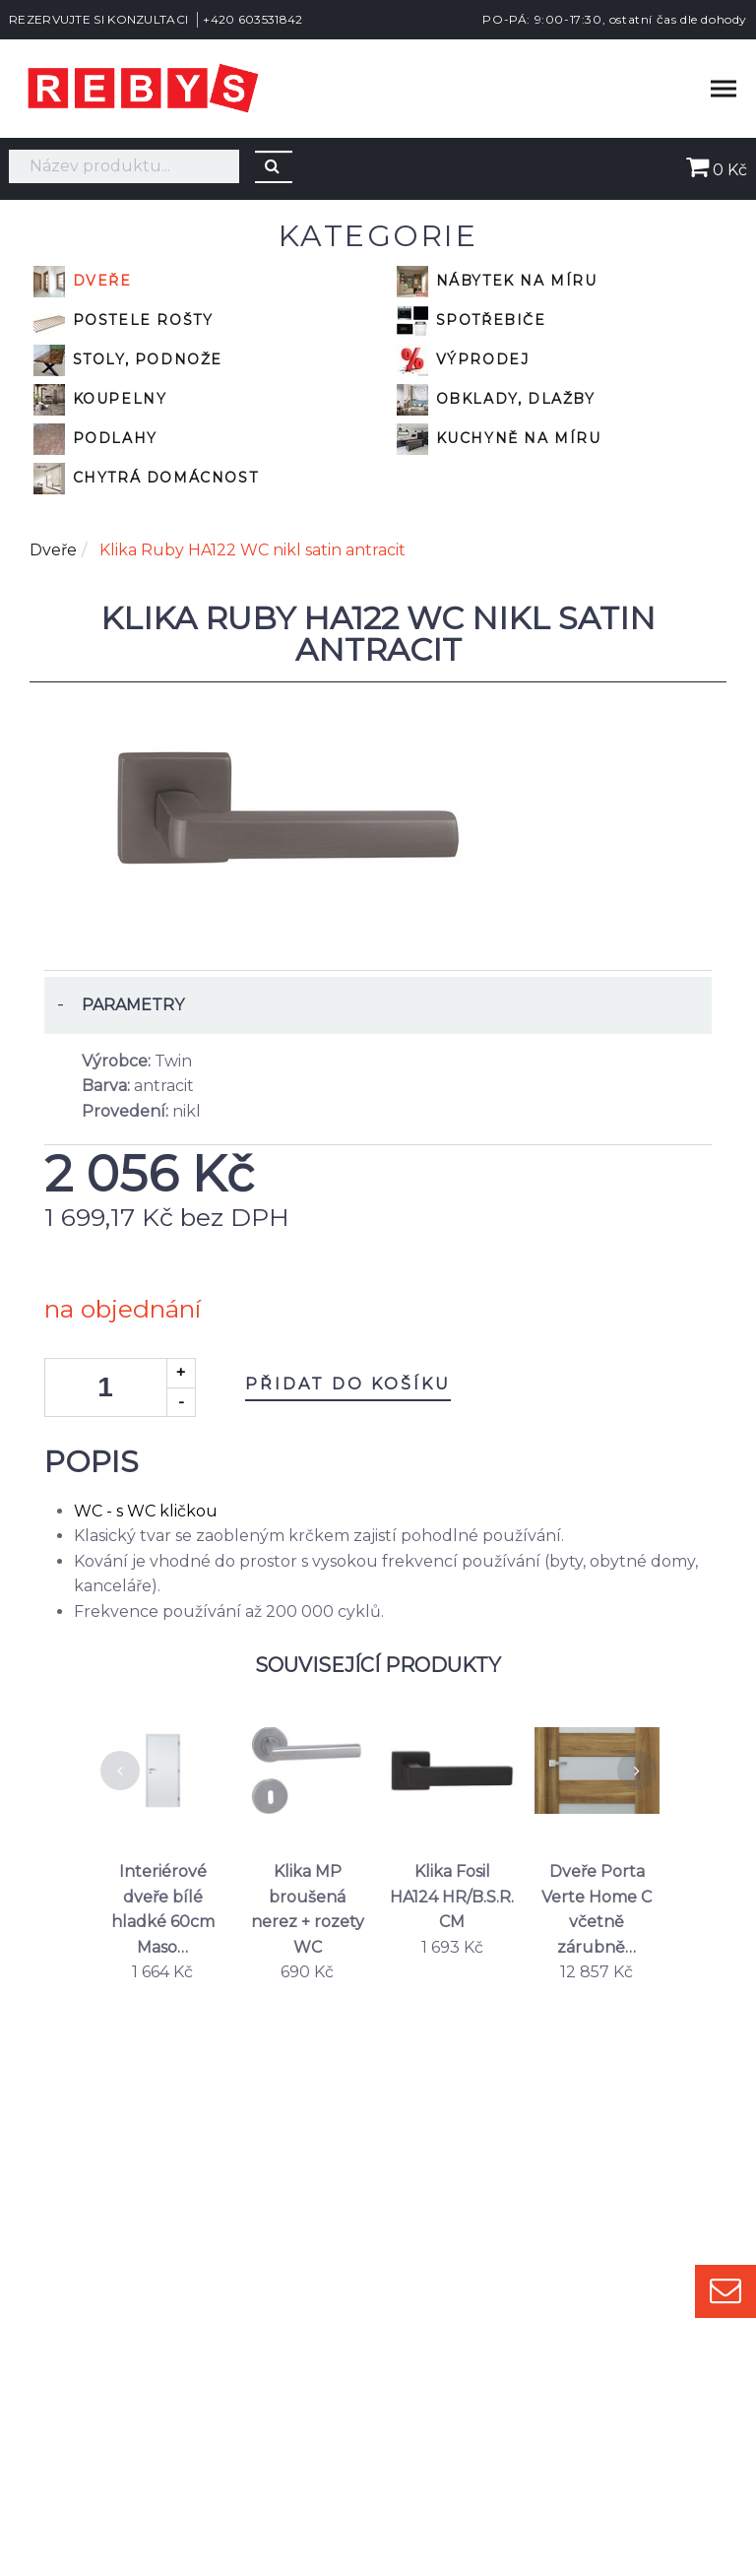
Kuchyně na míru (499, 439)
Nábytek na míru (497, 281)
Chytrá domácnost (145, 478)
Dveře (82, 281)
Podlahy (95, 439)
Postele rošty (123, 321)
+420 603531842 (252, 19)
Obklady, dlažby (496, 400)
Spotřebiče (471, 321)
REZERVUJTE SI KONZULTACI (98, 19)
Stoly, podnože (127, 360)
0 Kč (716, 170)
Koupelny (99, 400)
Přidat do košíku (348, 1384)
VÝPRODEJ (463, 360)
